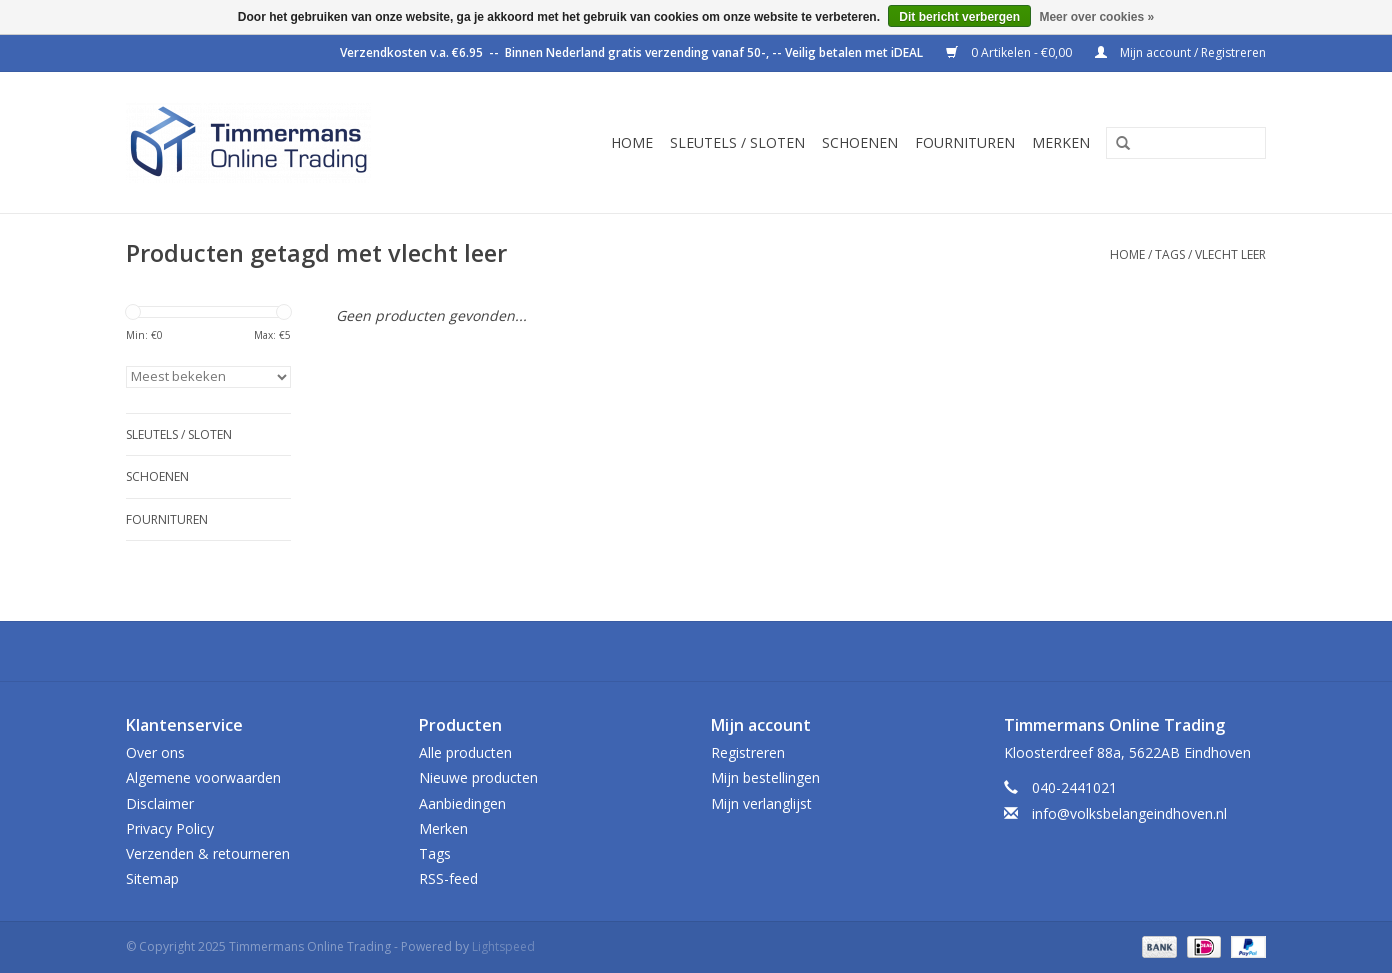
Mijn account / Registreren (1180, 52)
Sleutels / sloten (737, 142)
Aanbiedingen (462, 803)
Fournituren (965, 142)
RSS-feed (448, 878)
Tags (1170, 254)
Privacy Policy (170, 828)
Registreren (748, 752)
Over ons (155, 752)
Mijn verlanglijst (761, 803)
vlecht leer (1230, 254)
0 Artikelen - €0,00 (1010, 52)
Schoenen (860, 142)
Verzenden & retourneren (208, 853)
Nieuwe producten (478, 777)
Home (632, 142)
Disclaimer (160, 803)
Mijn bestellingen (765, 777)
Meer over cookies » (1096, 17)
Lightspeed (503, 946)
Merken (1061, 142)
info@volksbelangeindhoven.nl (1129, 813)
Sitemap (152, 878)
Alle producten (465, 752)
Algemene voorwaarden (203, 777)
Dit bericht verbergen (959, 17)
